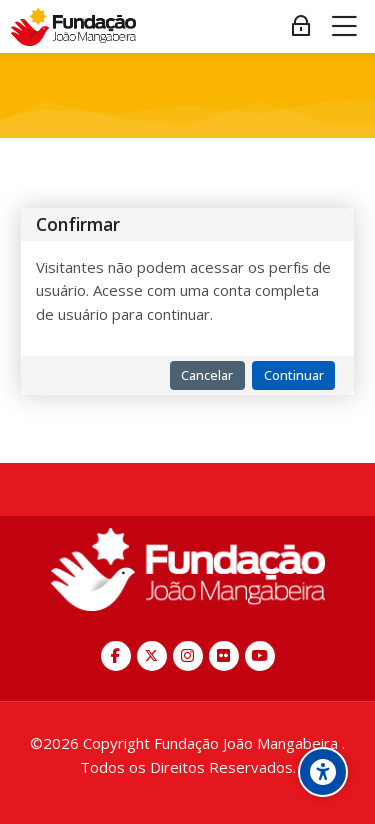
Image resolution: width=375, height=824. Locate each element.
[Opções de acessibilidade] (323, 772)
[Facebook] (116, 656)
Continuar (294, 375)
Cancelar (207, 375)
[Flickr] (224, 656)
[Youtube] (260, 656)
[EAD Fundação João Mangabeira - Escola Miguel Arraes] (73, 27)
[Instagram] (188, 656)
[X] (152, 656)
